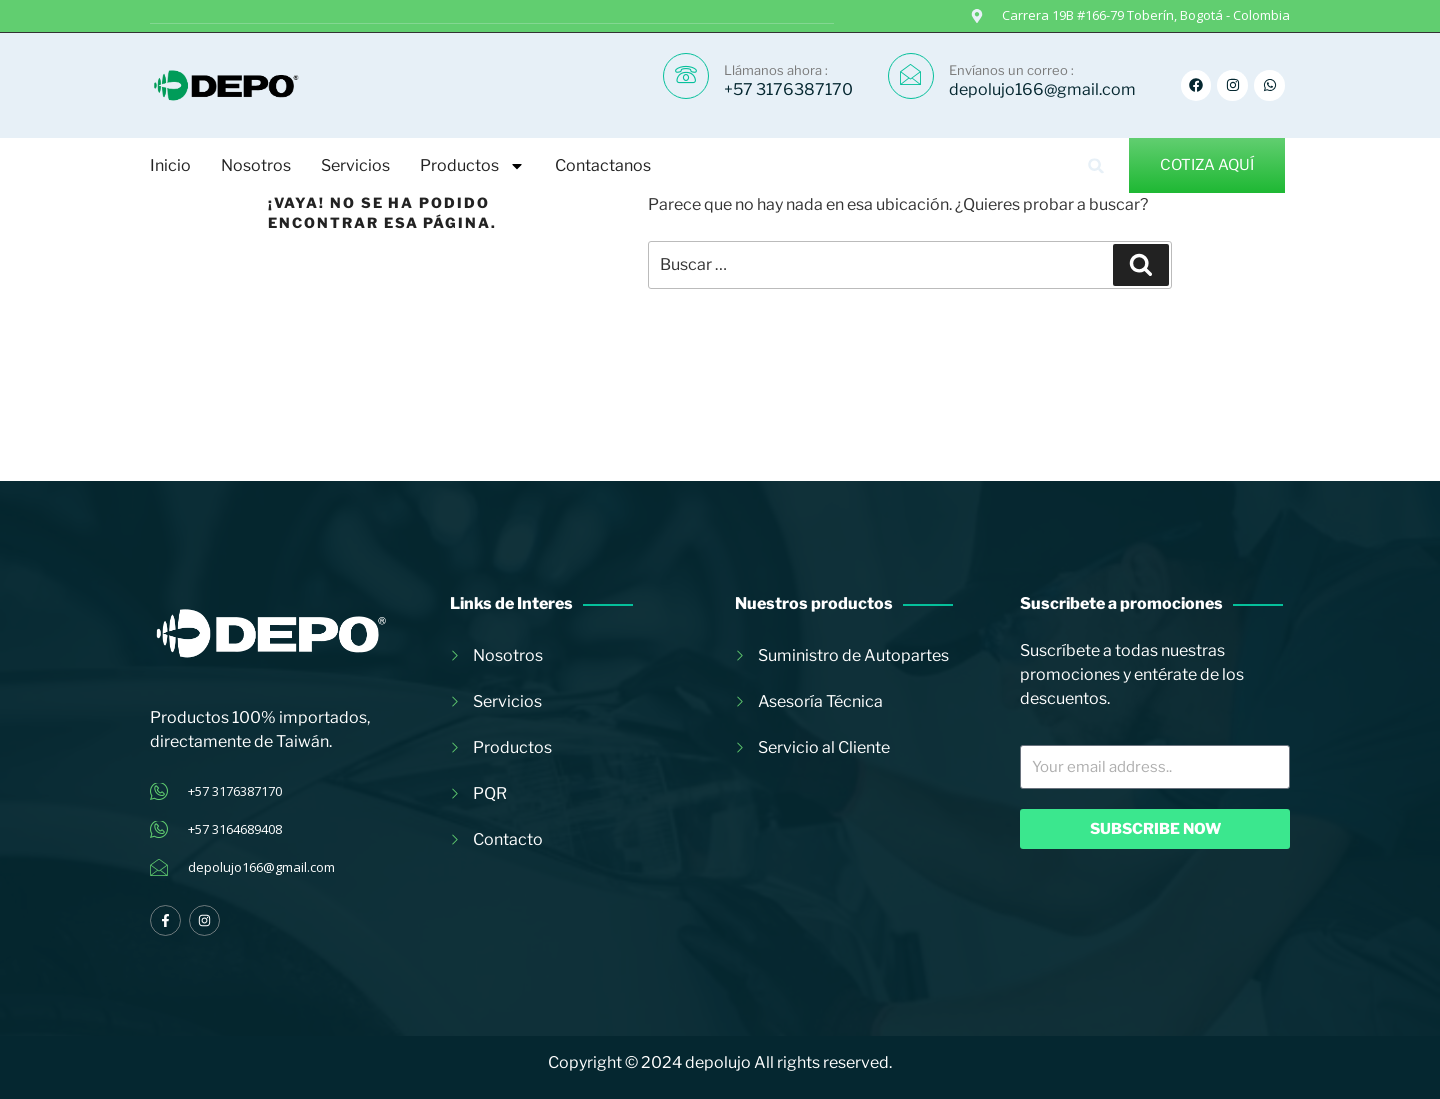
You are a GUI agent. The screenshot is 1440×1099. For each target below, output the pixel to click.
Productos (472, 166)
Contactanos (603, 165)
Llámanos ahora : (776, 70)
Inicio (170, 165)
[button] (1096, 165)
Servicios (355, 165)
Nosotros (256, 165)
